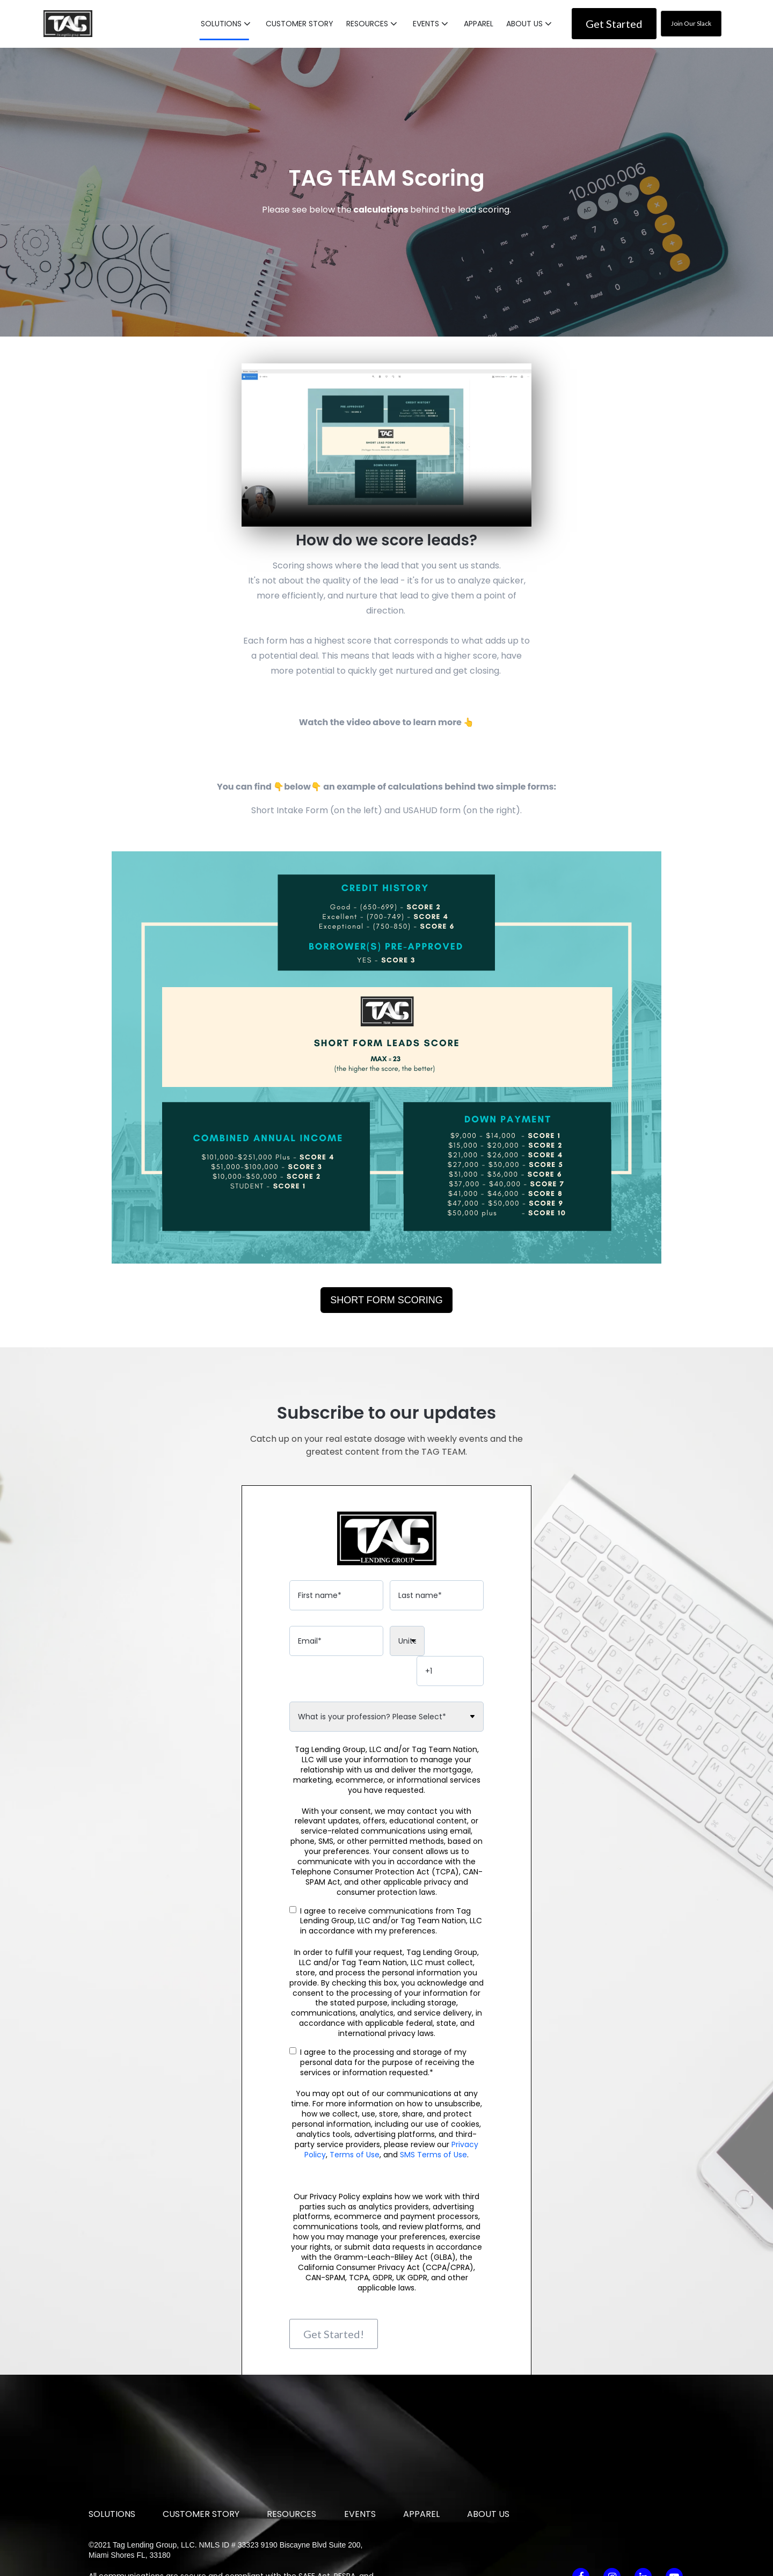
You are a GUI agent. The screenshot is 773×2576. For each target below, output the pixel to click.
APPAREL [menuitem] (421, 2450)
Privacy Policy (294, 2522)
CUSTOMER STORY (299, 22)
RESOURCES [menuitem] (291, 2450)
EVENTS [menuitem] (360, 2450)
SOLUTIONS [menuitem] (112, 2450)
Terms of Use (355, 2126)
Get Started (614, 23)
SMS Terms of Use (433, 2126)
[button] (227, 23)
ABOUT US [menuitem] (488, 2450)
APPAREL (478, 22)
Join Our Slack (691, 23)
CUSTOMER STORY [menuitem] (201, 2450)
